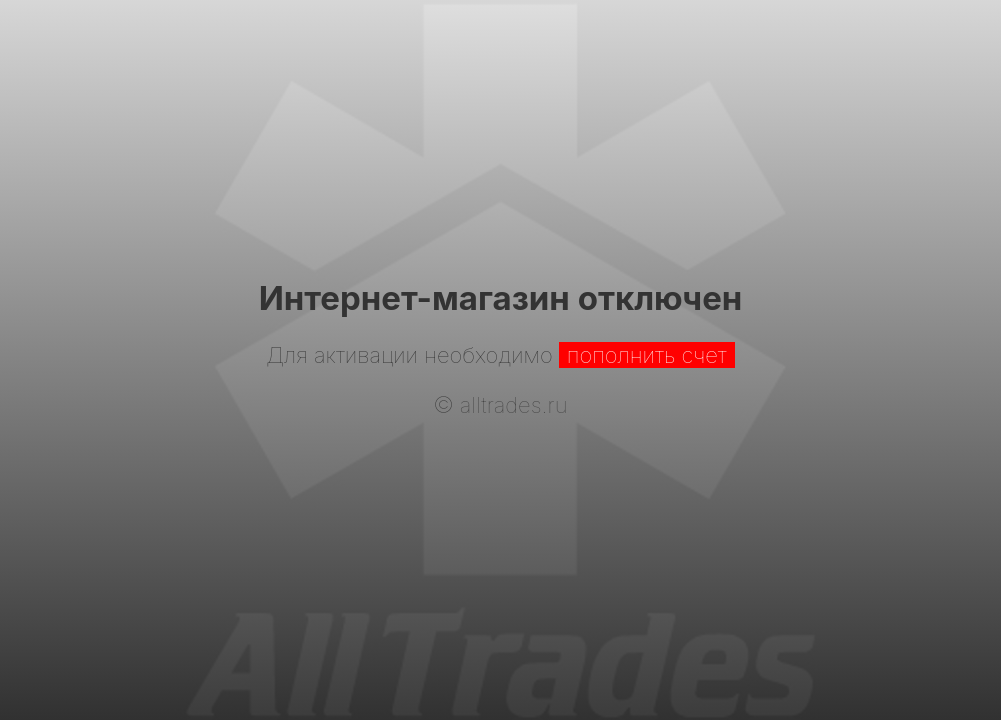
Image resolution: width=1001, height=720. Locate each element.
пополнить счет (647, 355)
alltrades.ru (514, 405)
